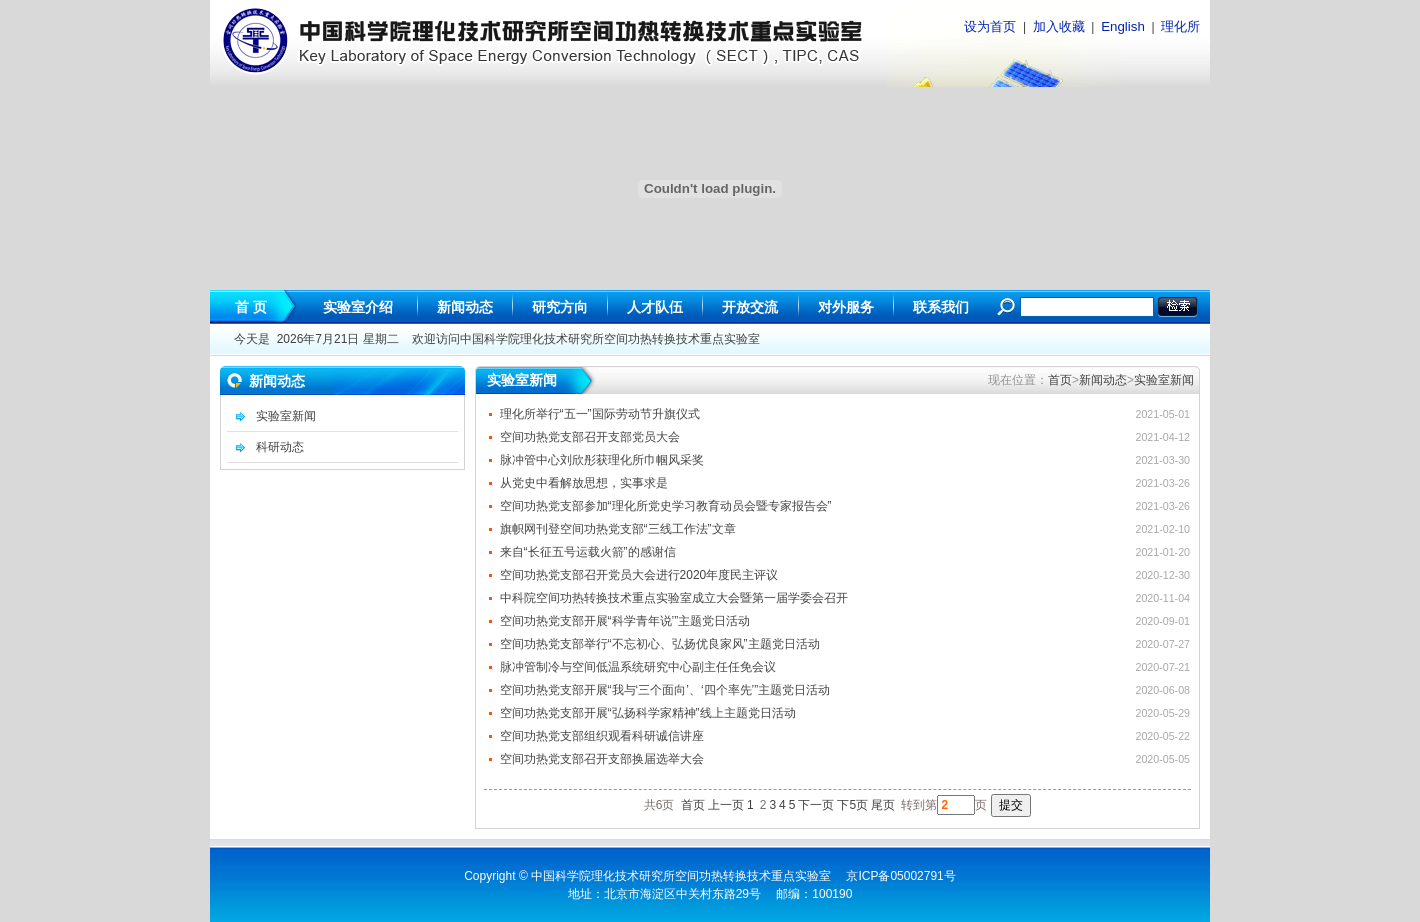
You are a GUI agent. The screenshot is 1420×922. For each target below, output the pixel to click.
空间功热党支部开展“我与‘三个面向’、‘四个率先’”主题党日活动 (665, 690)
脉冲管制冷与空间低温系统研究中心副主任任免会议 (638, 667)
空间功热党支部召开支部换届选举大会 (602, 759)
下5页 (852, 805)
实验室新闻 (286, 416)
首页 (1060, 380)
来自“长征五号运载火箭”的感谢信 (588, 552)
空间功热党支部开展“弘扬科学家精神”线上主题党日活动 (648, 713)
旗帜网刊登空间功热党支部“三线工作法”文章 (618, 529)
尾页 (883, 805)
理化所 (1180, 26)
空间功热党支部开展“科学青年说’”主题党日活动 (625, 621)
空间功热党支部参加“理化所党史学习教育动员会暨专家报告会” (666, 506)
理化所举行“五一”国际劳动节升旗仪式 (600, 414)
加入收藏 (1059, 26)
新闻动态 (1103, 380)
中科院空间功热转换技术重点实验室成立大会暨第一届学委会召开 (674, 598)
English (1123, 26)
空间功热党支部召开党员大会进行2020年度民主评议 (639, 575)
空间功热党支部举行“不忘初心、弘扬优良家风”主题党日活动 (660, 644)
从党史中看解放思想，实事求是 (584, 483)
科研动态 (280, 447)
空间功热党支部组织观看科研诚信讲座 (602, 736)
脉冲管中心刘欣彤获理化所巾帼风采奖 (602, 460)
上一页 (726, 805)
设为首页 (990, 26)
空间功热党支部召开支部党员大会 (590, 437)
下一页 (816, 805)
